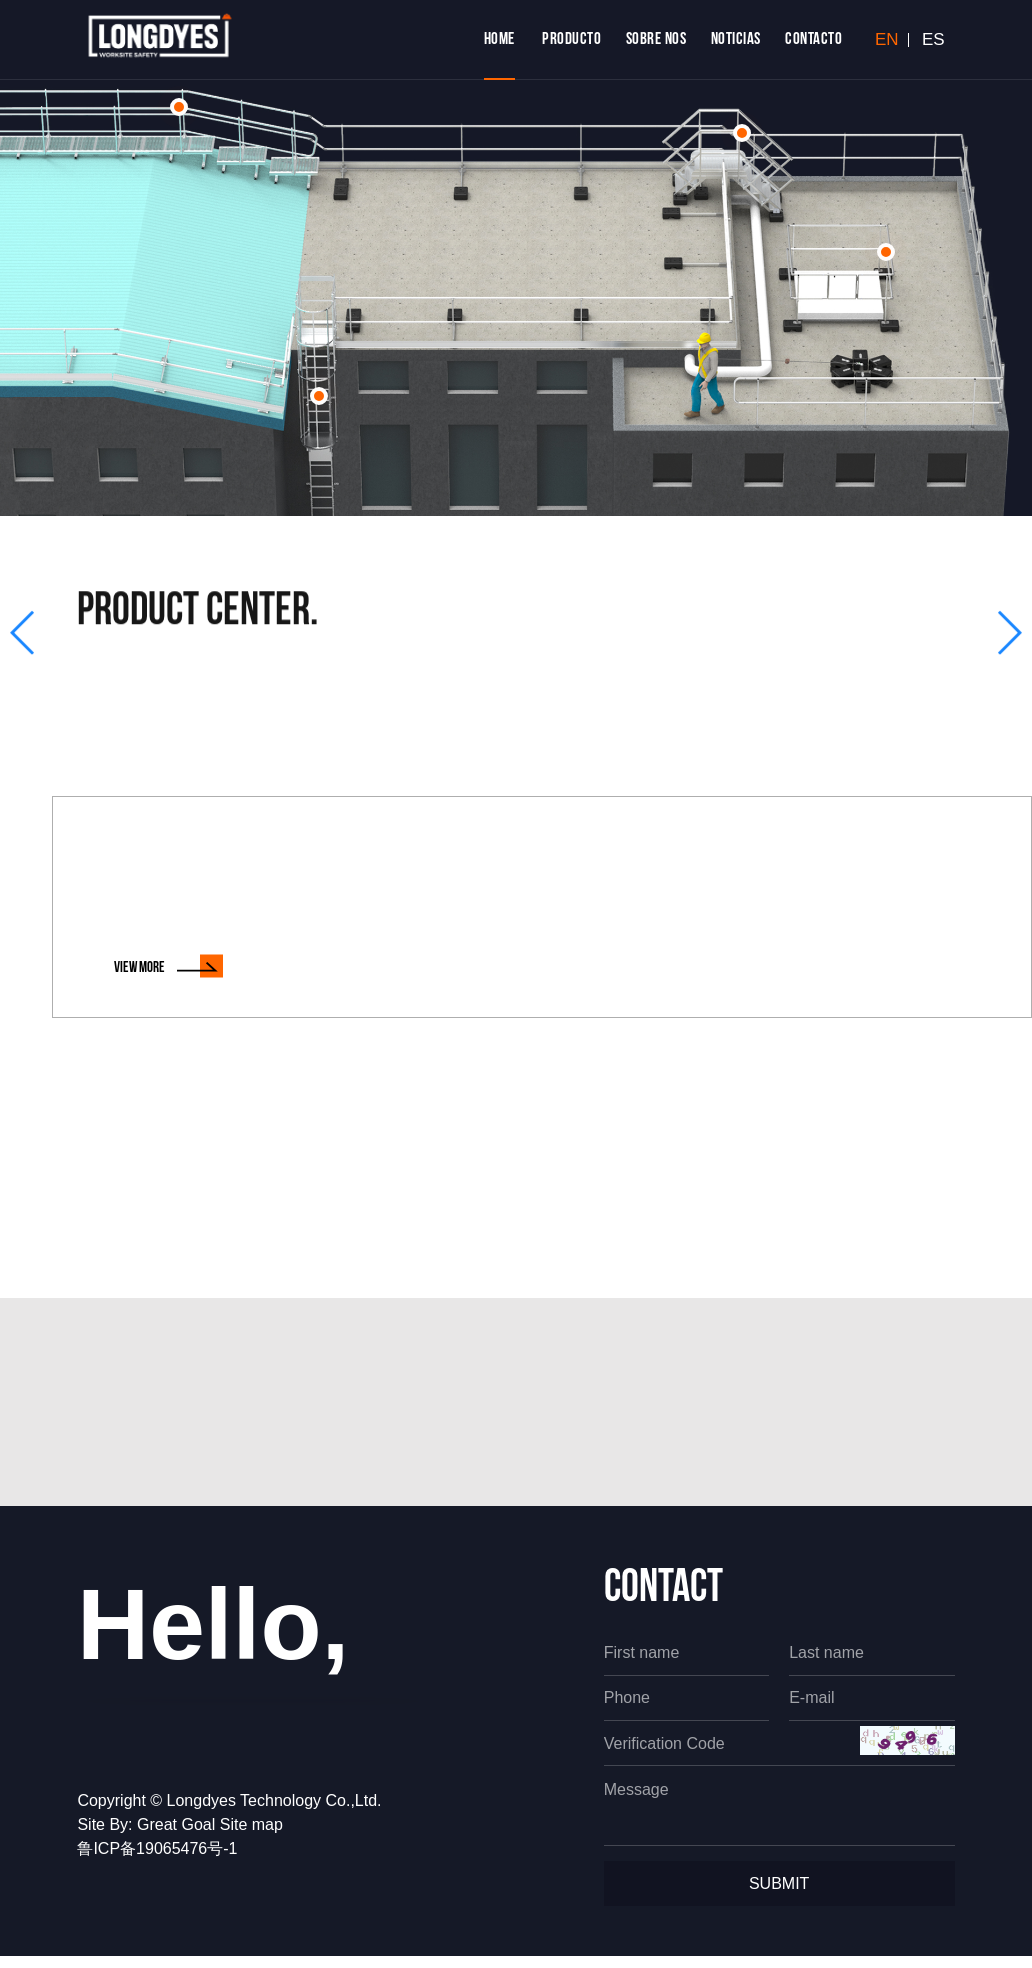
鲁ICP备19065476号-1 (157, 1860)
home (499, 39)
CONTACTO (813, 39)
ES (933, 39)
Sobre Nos (656, 39)
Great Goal (176, 1836)
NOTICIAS (736, 39)
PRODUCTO (571, 39)
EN (887, 39)
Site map (251, 1836)
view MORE (168, 966)
